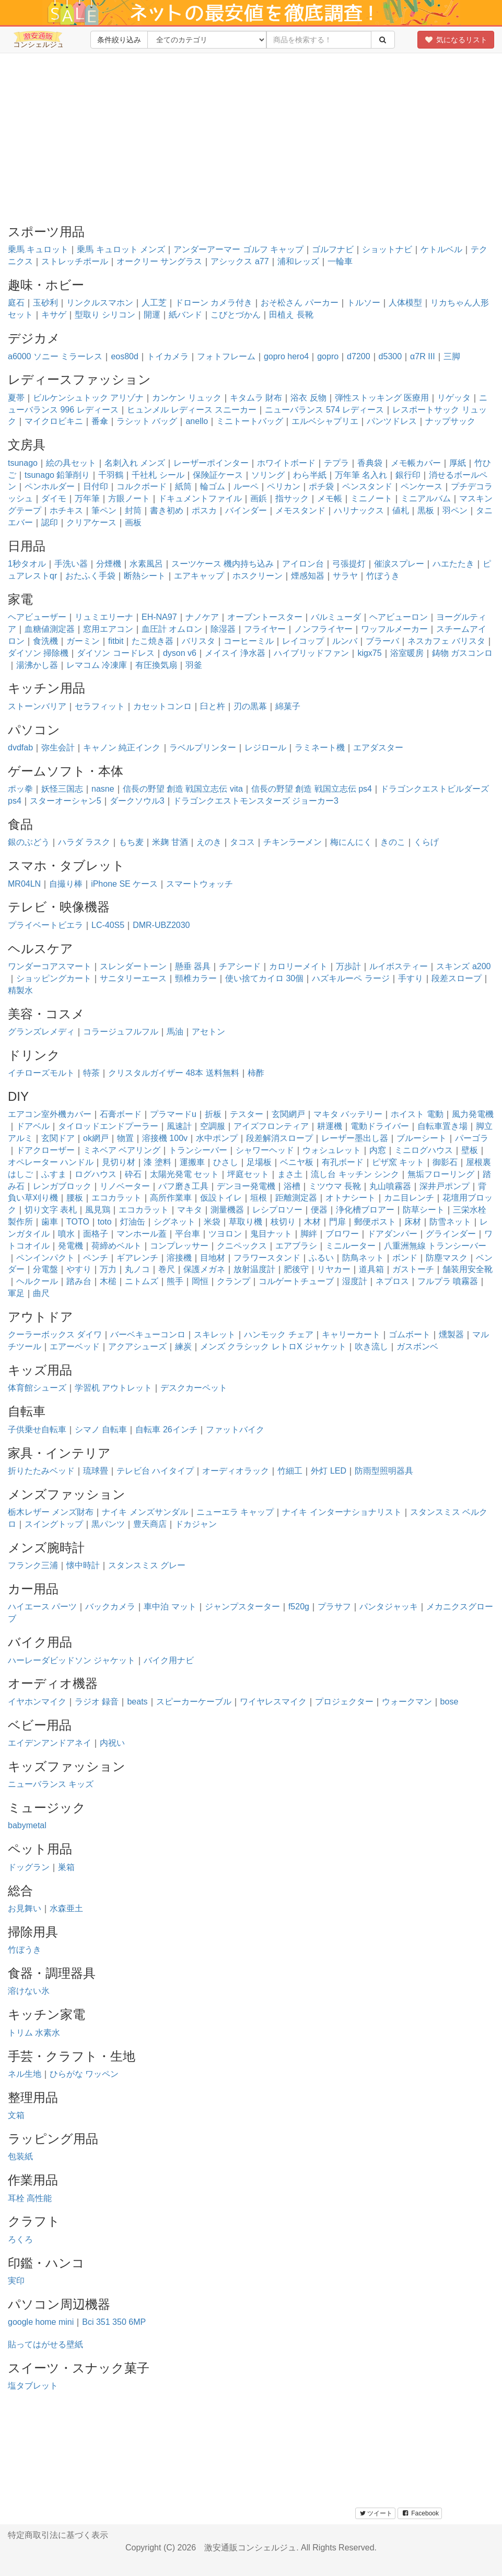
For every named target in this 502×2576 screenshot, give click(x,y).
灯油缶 (132, 1221)
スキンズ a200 (463, 966)
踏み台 (78, 1281)
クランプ (233, 1281)
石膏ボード (121, 1114)
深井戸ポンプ (444, 1186)
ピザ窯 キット (398, 1162)
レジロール (265, 747)
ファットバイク (235, 1429)
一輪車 (340, 261)
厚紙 (457, 462)
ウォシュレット (331, 1150)
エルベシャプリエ (324, 421)
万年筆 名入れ (361, 474)
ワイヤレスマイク (273, 1701)
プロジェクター (344, 1701)
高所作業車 (171, 1197)
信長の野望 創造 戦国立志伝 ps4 (311, 788)
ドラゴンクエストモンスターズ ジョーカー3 (255, 800)
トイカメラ (168, 356)
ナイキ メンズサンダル (145, 1512)
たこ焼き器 (152, 641)
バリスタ (198, 641)
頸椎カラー (196, 978)
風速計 (179, 1126)
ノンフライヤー (323, 629)
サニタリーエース (133, 978)
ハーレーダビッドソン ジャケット (71, 1660)
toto (105, 1221)
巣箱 (66, 1867)
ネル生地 (24, 2073)
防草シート (424, 1209)
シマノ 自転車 (101, 1429)
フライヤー (265, 629)
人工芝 (154, 302)
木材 (312, 1221)
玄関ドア (58, 1138)
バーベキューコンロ (147, 1334)
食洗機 (45, 641)
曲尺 (41, 1293)
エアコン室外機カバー (49, 1114)
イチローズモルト (41, 1072)
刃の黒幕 (250, 706)
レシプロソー (277, 1209)
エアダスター (378, 747)
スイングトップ (54, 1524)
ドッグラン (29, 1867)
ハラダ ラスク (84, 842)
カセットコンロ (162, 706)
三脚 (451, 356)
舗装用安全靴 (467, 1269)
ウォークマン (407, 1701)
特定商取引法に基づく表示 (58, 2535)
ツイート (375, 2513)
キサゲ (53, 314)
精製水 (20, 990)
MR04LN (24, 883)
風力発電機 (473, 1114)
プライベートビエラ (45, 925)
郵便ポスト (375, 1221)
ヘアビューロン (398, 617)
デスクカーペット (193, 1387)
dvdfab (20, 747)
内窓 (377, 1150)
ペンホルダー (50, 486)
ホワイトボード (286, 462)
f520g (298, 1606)
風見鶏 (97, 1209)
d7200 (358, 356)
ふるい (321, 1257)
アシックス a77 (239, 261)
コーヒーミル (249, 641)
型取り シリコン (105, 314)
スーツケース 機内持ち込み (222, 563)
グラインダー (451, 1233)
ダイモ (53, 498)
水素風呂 (146, 563)
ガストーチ (413, 1269)
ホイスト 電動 (417, 1114)
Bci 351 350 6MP (114, 2322)
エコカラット (116, 1197)
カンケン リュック (186, 397)
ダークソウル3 (137, 800)
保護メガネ (204, 1269)
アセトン (208, 1031)
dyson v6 (179, 653)
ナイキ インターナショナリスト (341, 1512)
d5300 (390, 356)
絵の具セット (71, 462)
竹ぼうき (383, 575)
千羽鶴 (110, 474)
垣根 (258, 1197)
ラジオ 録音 (97, 1701)
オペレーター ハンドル (51, 1162)
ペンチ (95, 1257)
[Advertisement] (251, 136)
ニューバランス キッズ (51, 1784)
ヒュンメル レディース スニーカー (192, 409)
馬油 (175, 1031)
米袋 (212, 1221)
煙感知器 (307, 575)
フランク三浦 (33, 1565)
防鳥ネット (363, 1257)
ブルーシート (421, 1138)
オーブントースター (264, 617)
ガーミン (83, 641)
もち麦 (131, 842)
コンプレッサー (179, 1245)
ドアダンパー (392, 1233)
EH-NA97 (159, 617)
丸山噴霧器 (390, 1186)
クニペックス (242, 1245)
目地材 (212, 1257)
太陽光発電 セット (184, 1174)
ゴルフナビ (333, 249)
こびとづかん (236, 314)
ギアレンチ (137, 1257)
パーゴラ (471, 1138)
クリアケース (91, 522)
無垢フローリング (440, 1174)
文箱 (16, 2115)
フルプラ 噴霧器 (447, 1281)
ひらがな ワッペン (84, 2073)
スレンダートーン (133, 966)
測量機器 (227, 1209)
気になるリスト (455, 40)
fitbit (115, 641)
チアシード (240, 966)
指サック (292, 498)
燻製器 (451, 1334)
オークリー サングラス (159, 261)
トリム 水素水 (34, 2032)
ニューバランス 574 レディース (324, 409)
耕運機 (329, 1126)
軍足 (16, 1293)
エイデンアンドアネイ (49, 1742)
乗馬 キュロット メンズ (121, 249)
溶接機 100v (165, 1138)
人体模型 (405, 302)
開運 (152, 314)
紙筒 (183, 486)
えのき (208, 842)
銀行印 (408, 474)
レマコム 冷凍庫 (96, 665)
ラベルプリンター (202, 747)
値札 (400, 510)
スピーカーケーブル (193, 1701)
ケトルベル (441, 249)
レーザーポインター (211, 462)
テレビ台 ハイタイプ (155, 1470)
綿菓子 (287, 706)
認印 (49, 522)
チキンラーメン (292, 842)
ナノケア (202, 617)
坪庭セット (248, 1174)
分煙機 (108, 563)
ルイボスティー (398, 966)
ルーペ (246, 486)
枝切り (283, 1221)
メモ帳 (329, 498)
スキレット (215, 1334)
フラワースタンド (267, 1257)
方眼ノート (129, 498)
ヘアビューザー (37, 617)
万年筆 (87, 498)
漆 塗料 (157, 1162)
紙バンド (185, 314)
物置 (125, 1138)
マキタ (189, 1209)
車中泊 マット (170, 1606)
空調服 (212, 1126)
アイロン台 (303, 563)
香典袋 (369, 462)
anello (196, 421)
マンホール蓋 (141, 1233)
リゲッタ (454, 397)
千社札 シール (158, 474)
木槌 (108, 1281)
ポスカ (204, 510)
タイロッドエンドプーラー (108, 1126)
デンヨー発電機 (246, 1186)
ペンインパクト (45, 1257)
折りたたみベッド (41, 1470)
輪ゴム (212, 486)
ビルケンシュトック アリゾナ (88, 397)
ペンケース (421, 486)
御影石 (445, 1162)
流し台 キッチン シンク (355, 1174)
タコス (242, 842)
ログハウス (95, 1174)
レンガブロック (62, 1186)
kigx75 (369, 653)
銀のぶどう (29, 842)
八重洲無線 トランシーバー (435, 1245)
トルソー (363, 302)
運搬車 (192, 1162)
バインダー (246, 510)
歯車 (49, 1221)
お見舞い (24, 1908)
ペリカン (283, 486)
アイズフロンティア (271, 1126)
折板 (213, 1114)
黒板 (425, 510)
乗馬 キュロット (38, 249)
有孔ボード (343, 1162)
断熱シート (145, 575)
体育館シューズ (37, 1387)
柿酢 (256, 1072)
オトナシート (350, 1197)
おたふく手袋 (90, 575)
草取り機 (245, 1221)
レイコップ (303, 641)
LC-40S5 (107, 925)
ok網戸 (96, 1138)
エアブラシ (296, 1245)
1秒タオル (27, 563)
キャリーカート (351, 1334)
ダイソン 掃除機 (38, 653)
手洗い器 (71, 563)
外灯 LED (328, 1470)
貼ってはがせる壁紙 (45, 2344)
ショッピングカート (53, 978)
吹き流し (371, 1346)
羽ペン (455, 510)
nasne (102, 788)
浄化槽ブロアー (365, 1209)
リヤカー (334, 1269)
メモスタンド (300, 510)
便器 (319, 1209)
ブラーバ (382, 641)
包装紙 (20, 2156)
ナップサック (450, 421)
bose (449, 1701)
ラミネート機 (320, 747)
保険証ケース (218, 474)
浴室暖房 (407, 653)
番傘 (99, 421)
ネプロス (392, 1281)
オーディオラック (235, 1470)
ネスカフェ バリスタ (446, 641)
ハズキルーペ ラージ (350, 978)
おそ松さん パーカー (299, 302)
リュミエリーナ (104, 617)
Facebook (420, 2513)
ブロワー (342, 1233)
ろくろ (20, 2239)
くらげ (426, 842)
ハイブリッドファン (311, 653)
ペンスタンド (367, 486)
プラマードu (173, 1114)
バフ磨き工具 (183, 1186)
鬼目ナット (271, 1233)
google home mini (41, 2322)
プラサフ (334, 1606)
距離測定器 (296, 1197)
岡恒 (200, 1281)
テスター (246, 1114)
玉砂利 (45, 302)
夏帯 (16, 397)
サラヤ (345, 575)
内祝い (112, 1742)
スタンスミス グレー (146, 1565)
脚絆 (308, 1233)
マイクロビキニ (54, 421)
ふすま (53, 1174)
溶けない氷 (29, 1990)
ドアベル (33, 1126)
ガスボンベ (417, 1346)
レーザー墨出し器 (354, 1138)
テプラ (336, 462)
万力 (108, 1269)
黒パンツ (108, 1524)
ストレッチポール (74, 261)
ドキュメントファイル (200, 498)
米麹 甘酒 (170, 842)
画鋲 (258, 498)
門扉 (337, 1221)
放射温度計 (254, 1269)
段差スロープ (456, 978)
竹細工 (289, 1470)
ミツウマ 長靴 (335, 1186)
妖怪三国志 (62, 788)
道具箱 (371, 1269)
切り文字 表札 (51, 1209)
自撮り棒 (66, 883)
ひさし (225, 1162)
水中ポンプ (217, 1138)
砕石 (133, 1174)
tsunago (23, 462)
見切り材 (118, 1162)
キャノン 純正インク (121, 747)
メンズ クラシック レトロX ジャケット (273, 1346)
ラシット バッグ (146, 421)
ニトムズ (141, 1281)
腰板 (74, 1197)
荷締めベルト (116, 1245)
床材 (412, 1221)
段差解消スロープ (279, 1138)
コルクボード (141, 486)
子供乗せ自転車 (37, 1429)
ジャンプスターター (242, 1606)
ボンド (404, 1257)
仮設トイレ (221, 1197)
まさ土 (289, 1174)
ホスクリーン (257, 575)
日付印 (95, 486)
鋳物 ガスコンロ (462, 653)
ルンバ (344, 641)
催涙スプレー (399, 563)
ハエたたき (453, 563)
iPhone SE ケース (124, 883)
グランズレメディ (41, 1031)
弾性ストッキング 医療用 (382, 397)
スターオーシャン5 (65, 800)
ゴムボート (409, 1334)
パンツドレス (392, 421)
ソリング (268, 474)
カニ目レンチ (409, 1197)
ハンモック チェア (278, 1334)
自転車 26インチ (166, 1429)
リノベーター (125, 1186)
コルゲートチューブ (296, 1281)
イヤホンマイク (37, 1701)
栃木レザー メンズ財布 (51, 1512)
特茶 (91, 1072)
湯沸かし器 (37, 665)
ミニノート (371, 498)
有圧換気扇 (156, 665)
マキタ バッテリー (347, 1114)
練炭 (183, 1346)
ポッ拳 (20, 788)
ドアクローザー (45, 1150)
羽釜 (193, 665)
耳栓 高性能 (30, 2198)
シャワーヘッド (265, 1150)
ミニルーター (350, 1245)
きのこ (392, 842)
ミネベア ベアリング (121, 1150)
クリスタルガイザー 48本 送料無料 (173, 1072)
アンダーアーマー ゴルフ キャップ (238, 249)
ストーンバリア (37, 706)
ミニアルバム (426, 498)
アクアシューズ (137, 1346)
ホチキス (66, 510)
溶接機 (179, 1257)
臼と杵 (212, 706)
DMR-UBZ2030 (161, 925)
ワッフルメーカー (394, 629)
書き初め (166, 510)
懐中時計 (83, 1565)
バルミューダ (336, 617)
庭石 (16, 302)
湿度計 (354, 1281)
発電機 (70, 1245)
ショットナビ (387, 249)
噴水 (66, 1233)
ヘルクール (37, 1281)
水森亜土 (66, 1908)
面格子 (95, 1233)
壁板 (469, 1150)
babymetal (27, 1825)
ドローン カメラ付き (213, 302)
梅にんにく (351, 842)
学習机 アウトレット (113, 1387)
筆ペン (103, 510)
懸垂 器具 (193, 966)
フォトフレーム (226, 356)
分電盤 (45, 1269)
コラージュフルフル (120, 1031)
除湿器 (223, 629)
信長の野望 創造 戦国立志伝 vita (183, 788)
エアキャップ (199, 575)
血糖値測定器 (50, 629)
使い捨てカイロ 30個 (264, 978)
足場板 (259, 1162)
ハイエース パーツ (42, 1606)
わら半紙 (309, 474)
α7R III (422, 356)
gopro (327, 356)
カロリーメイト (298, 966)
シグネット (174, 1221)
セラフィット (100, 706)
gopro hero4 (286, 356)
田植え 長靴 (291, 314)
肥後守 (296, 1269)
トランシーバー (198, 1150)
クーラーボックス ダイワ (55, 1334)
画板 (133, 522)
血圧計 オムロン (172, 629)
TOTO (77, 1221)
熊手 (175, 1281)
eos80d (124, 356)
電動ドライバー (380, 1126)
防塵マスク (447, 1257)
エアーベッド (75, 1346)
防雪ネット (450, 1221)
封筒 (133, 510)
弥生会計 (58, 747)
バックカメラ (110, 1606)
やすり (78, 1269)
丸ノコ (137, 1269)
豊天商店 (150, 1524)
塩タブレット (33, 2385)
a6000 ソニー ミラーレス (55, 356)
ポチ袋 (321, 486)
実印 (16, 2280)
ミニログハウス (423, 1150)
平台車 (187, 1233)
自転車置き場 (442, 1126)
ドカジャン (196, 1524)
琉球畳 (95, 1470)
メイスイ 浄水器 (235, 653)
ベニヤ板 (296, 1162)
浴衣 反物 (308, 397)
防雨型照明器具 (384, 1470)
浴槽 (292, 1186)
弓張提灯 (349, 563)
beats (137, 1701)
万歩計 (348, 966)
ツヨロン (225, 1233)
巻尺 (166, 1269)
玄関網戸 (288, 1114)
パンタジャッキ (388, 1606)
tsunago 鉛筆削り (57, 474)
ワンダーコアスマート (49, 966)
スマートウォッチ (199, 883)
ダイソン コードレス (115, 653)
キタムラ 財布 (256, 397)
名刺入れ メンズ (134, 462)
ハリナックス (359, 510)
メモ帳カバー (416, 462)
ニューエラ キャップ (235, 1512)
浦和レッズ (298, 261)
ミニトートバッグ (249, 421)
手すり (410, 978)
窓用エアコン (108, 629)
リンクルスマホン (99, 302)
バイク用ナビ (169, 1660)
